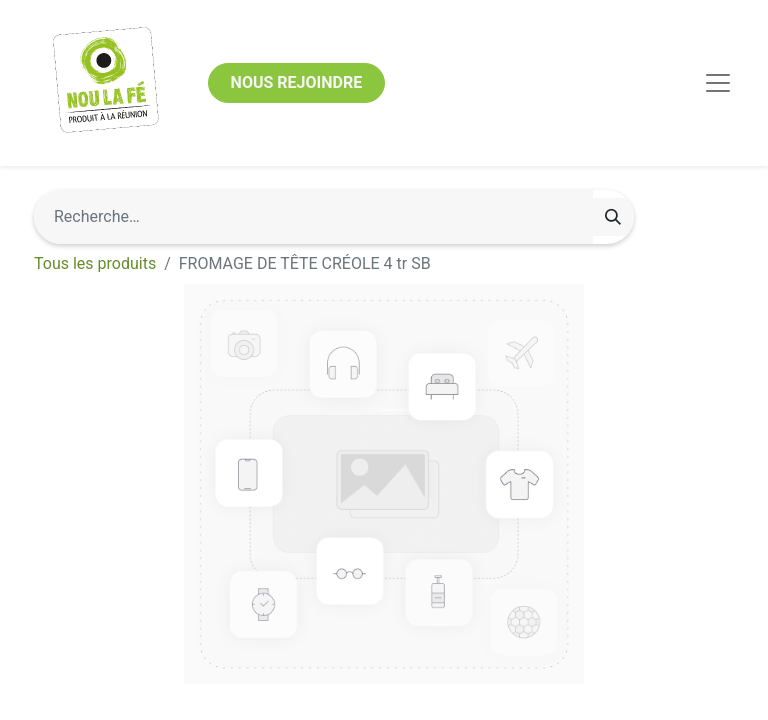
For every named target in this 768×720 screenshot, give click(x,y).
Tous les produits (95, 263)
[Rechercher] (613, 217)
